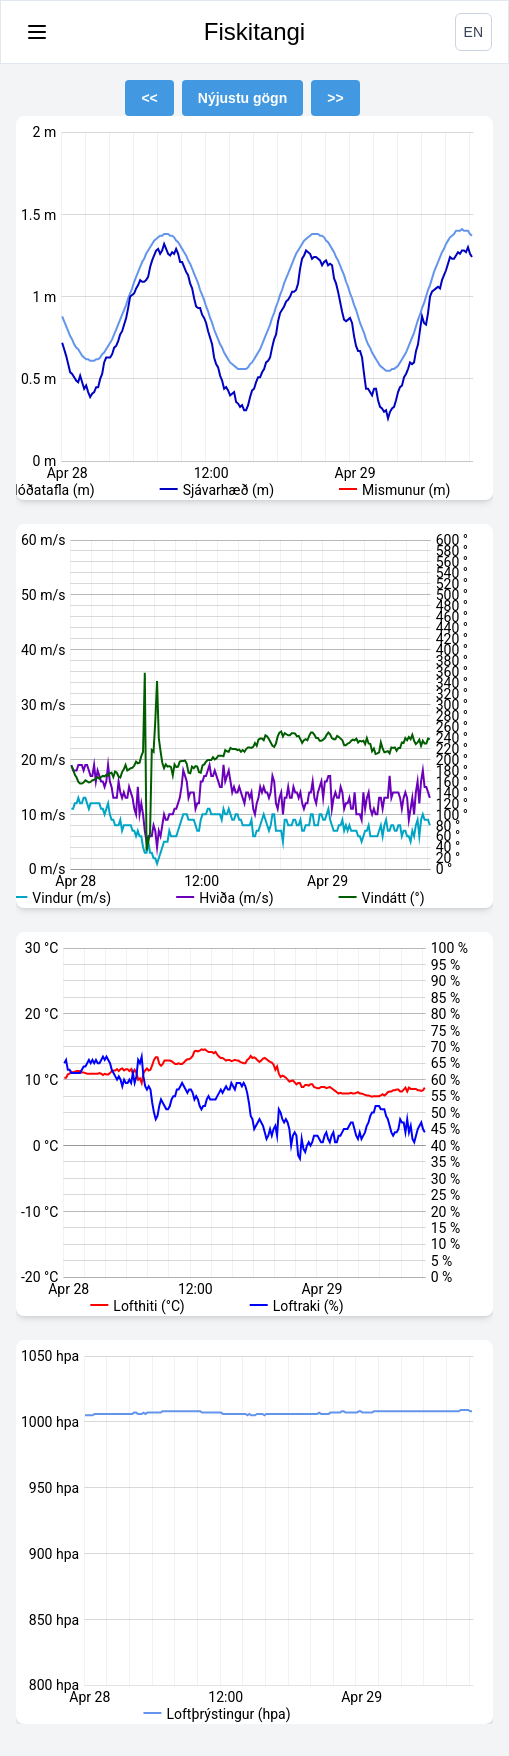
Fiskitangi (254, 31)
